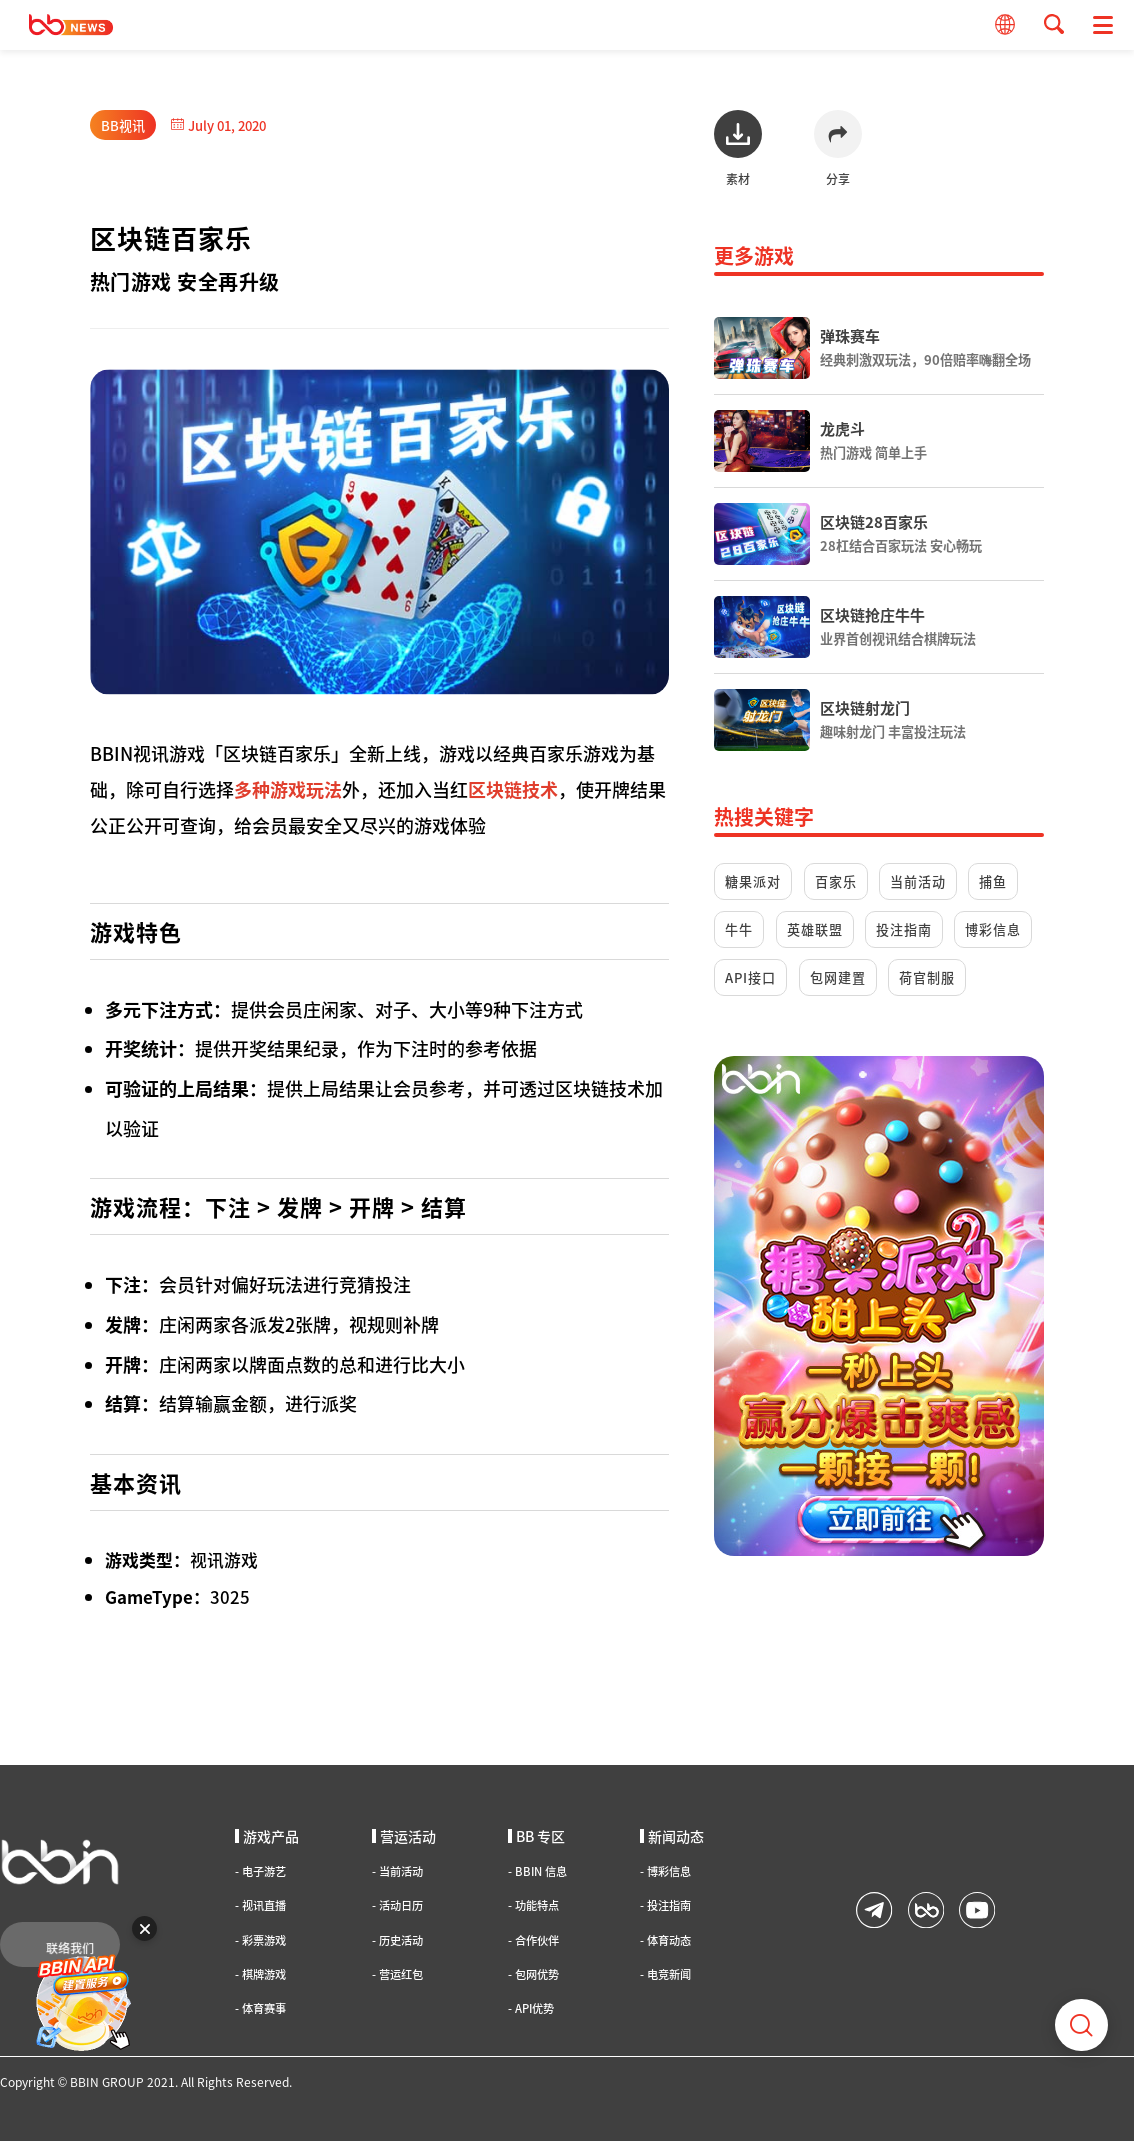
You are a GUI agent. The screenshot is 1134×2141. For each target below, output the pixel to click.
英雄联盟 (815, 929)
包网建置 (838, 977)
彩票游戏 (260, 1940)
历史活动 (397, 1940)
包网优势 (533, 1974)
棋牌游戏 (260, 1974)
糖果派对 (753, 881)
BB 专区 (536, 1836)
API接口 (750, 977)
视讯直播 (260, 1905)
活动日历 (397, 1905)
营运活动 (404, 1836)
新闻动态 (672, 1836)
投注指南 (904, 929)
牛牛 (739, 929)
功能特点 (533, 1905)
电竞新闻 (665, 1974)
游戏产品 (267, 1836)
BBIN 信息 (537, 1871)
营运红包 (397, 1974)
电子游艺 (260, 1871)
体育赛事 (260, 2008)
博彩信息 (993, 929)
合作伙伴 (533, 1940)
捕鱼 (993, 881)
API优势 (531, 2008)
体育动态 (665, 1940)
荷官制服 (927, 977)
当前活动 (918, 881)
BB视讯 (123, 125)
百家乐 (836, 881)
